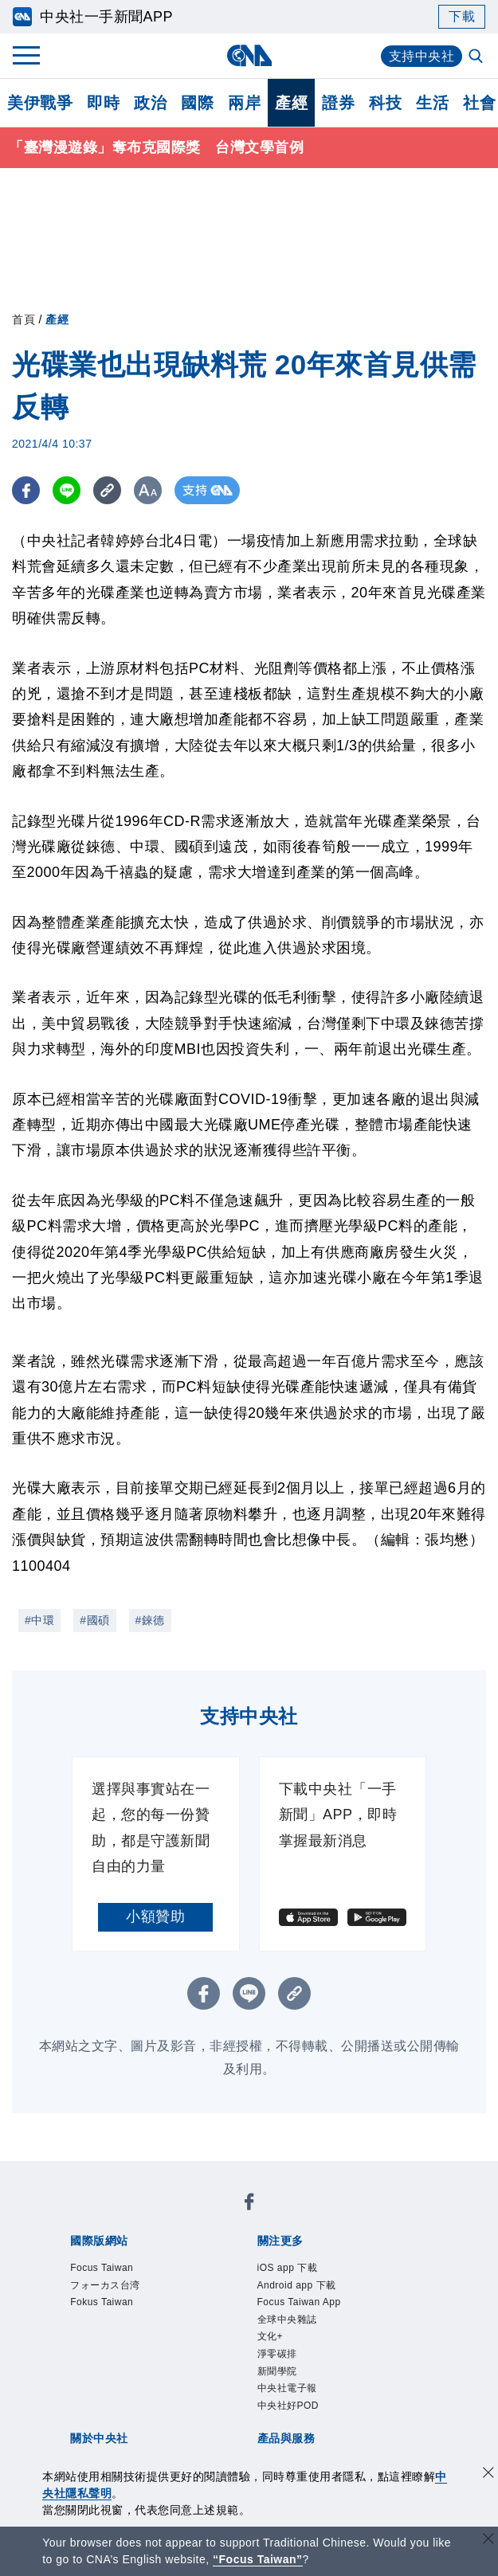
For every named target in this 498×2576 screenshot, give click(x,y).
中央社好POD (288, 2405)
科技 (385, 103)
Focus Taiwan (101, 2267)
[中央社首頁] (249, 55)
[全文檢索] (477, 57)
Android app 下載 (296, 2285)
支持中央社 (422, 56)
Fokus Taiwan (101, 2302)
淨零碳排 (277, 2353)
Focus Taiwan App (299, 2302)
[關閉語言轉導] (488, 2540)
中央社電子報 (287, 2388)
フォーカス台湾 (105, 2285)
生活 (432, 103)
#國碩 (94, 1620)
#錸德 (150, 1620)
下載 (462, 16)
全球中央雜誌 (287, 2319)
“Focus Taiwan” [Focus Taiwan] (258, 2559)
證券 (338, 103)
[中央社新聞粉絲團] (249, 2204)
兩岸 (244, 103)
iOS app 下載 (287, 2267)
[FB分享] (26, 490)
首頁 (23, 319)
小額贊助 (155, 1916)
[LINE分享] (66, 490)
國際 (197, 103)
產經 (291, 103)
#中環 (39, 1620)
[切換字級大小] (148, 490)
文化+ (270, 2336)
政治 (150, 103)
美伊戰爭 (40, 103)
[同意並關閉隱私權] (488, 2474)
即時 (103, 103)
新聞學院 (277, 2371)
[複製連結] (107, 490)
